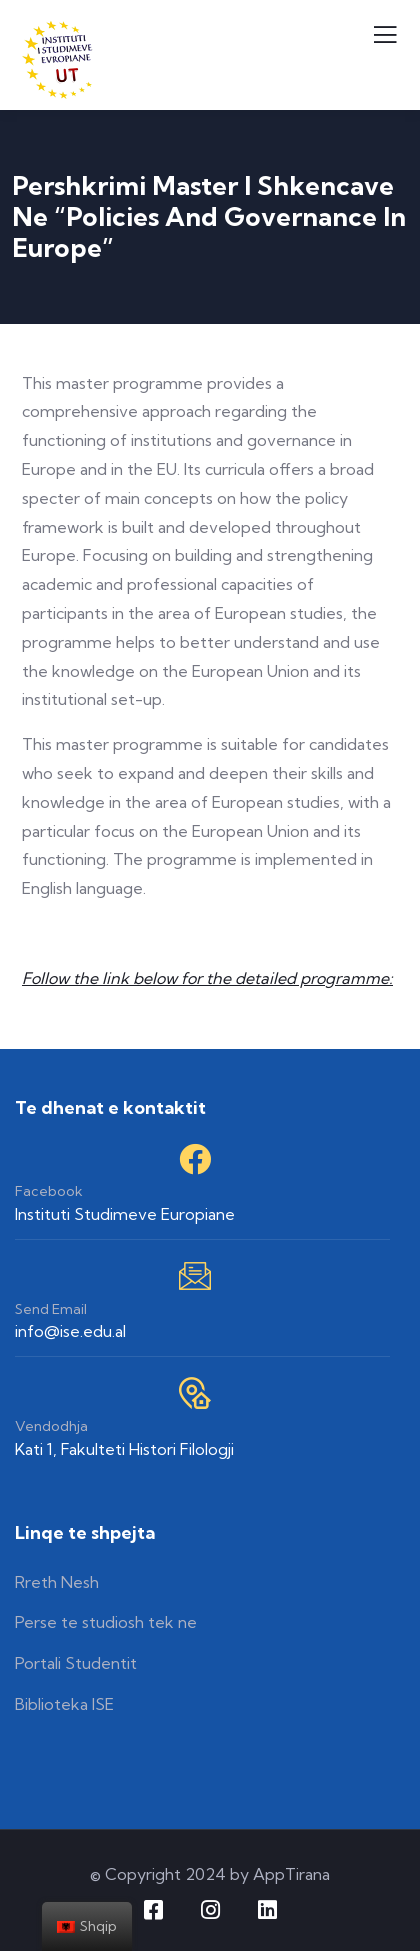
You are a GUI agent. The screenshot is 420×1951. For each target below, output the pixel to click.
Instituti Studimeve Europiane (125, 1214)
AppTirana (291, 1874)
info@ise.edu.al (70, 1331)
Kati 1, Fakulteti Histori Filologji (124, 1449)
